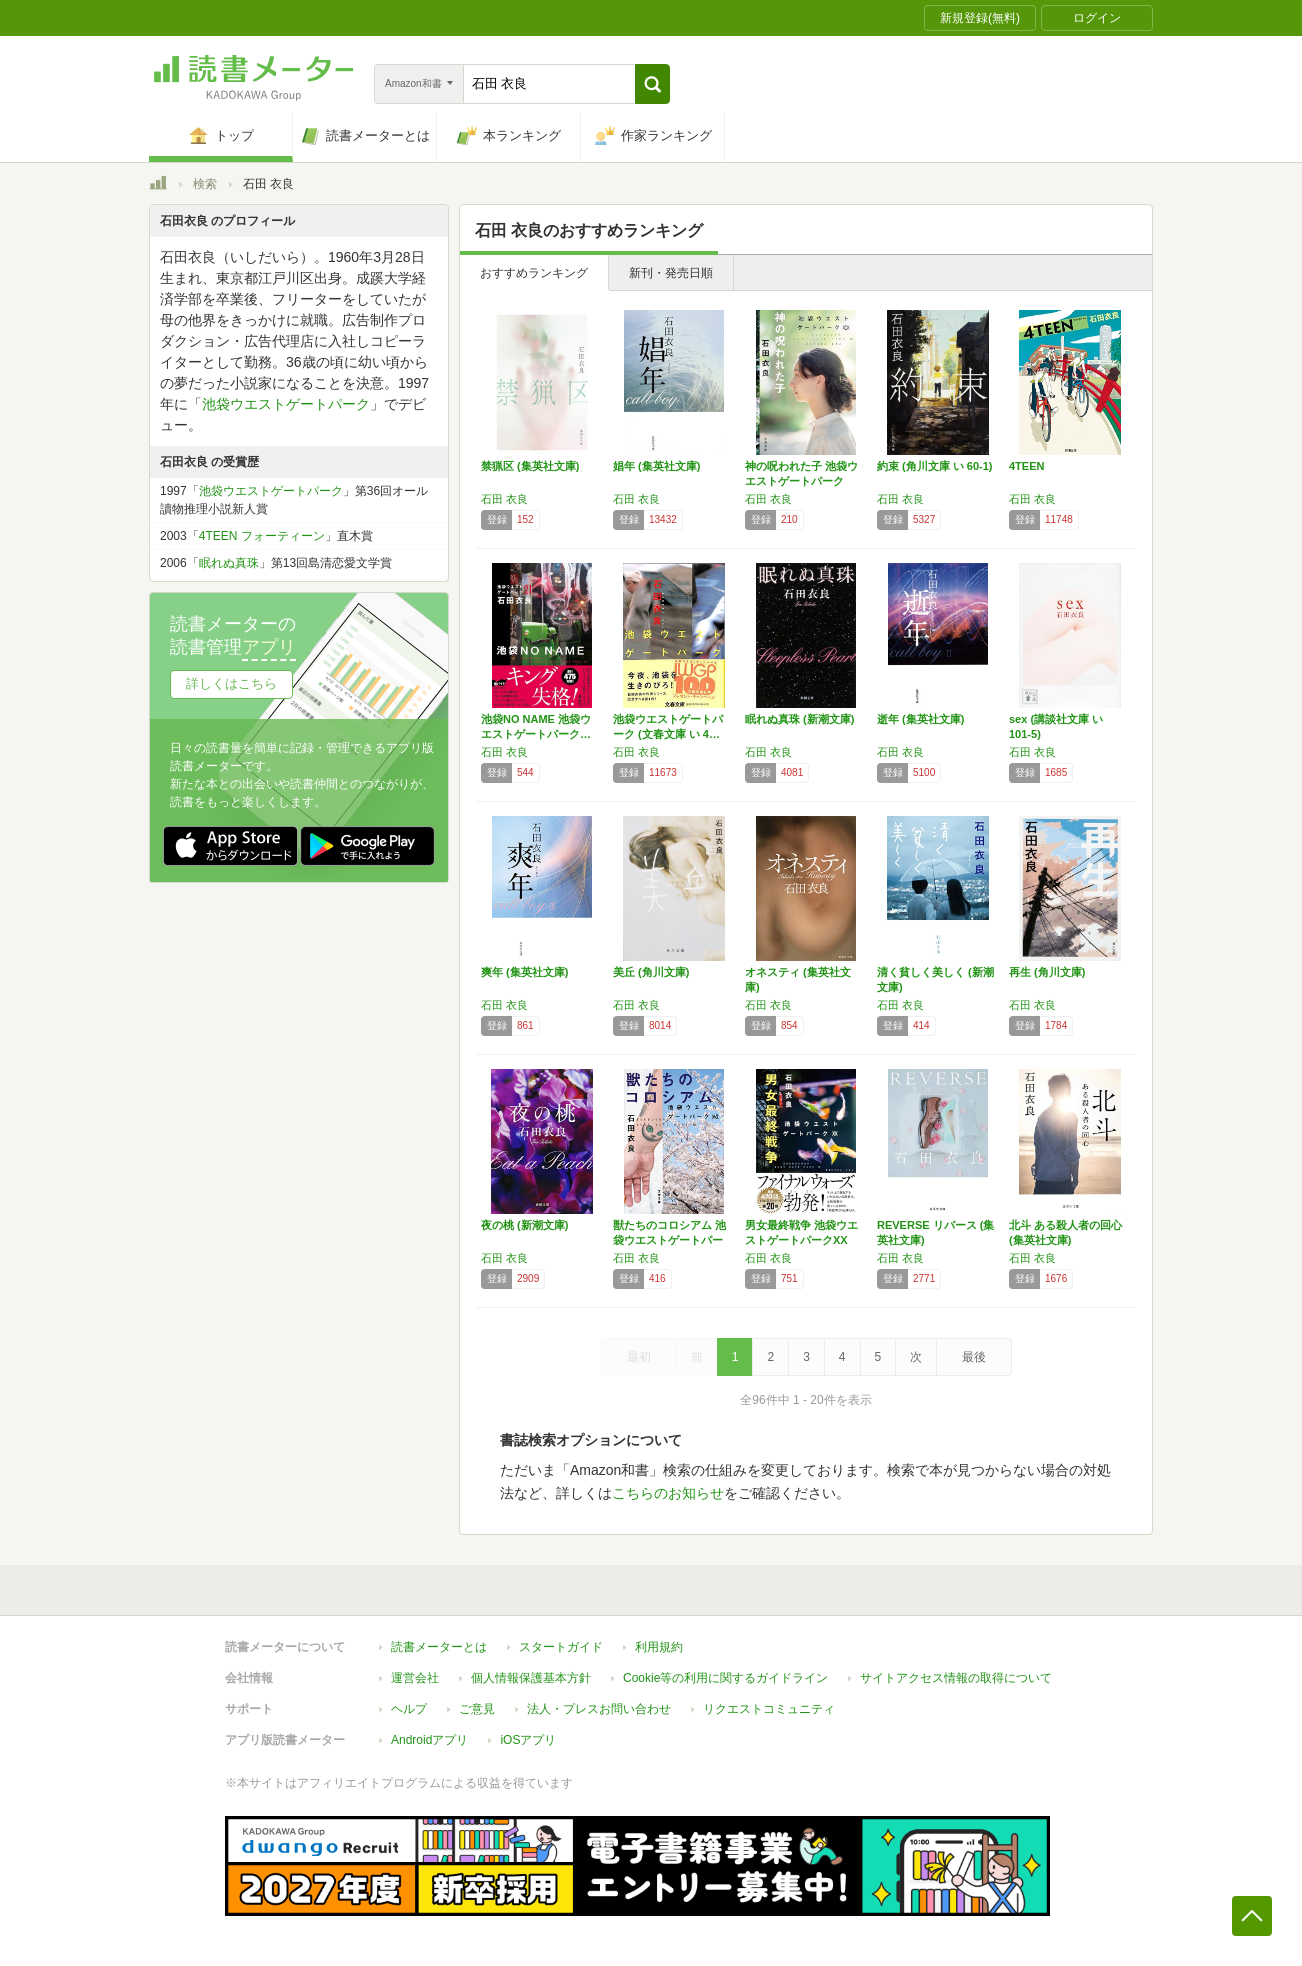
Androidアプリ (429, 1740)
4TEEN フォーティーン (262, 536)
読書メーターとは (439, 1647)
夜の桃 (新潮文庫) (524, 1225)
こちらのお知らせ (668, 1493)
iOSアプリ (528, 1740)
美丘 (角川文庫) (651, 972)
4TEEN (1026, 466)
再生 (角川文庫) (1047, 972)
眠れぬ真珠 (229, 563)
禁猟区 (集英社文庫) (530, 466)
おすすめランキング (534, 273)
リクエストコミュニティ (769, 1709)
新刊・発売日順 (671, 273)
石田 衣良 (504, 499)
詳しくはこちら (231, 683)
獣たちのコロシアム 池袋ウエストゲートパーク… (669, 1240)
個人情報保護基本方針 (531, 1678)
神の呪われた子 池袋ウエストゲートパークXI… (801, 481)
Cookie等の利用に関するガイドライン (725, 1678)
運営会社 (415, 1678)
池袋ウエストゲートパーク (286, 404)
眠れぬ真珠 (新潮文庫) (799, 719)
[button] (652, 84)
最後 (974, 1357)
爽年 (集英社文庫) (524, 972)
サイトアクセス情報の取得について (956, 1678)
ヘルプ (409, 1709)
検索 (205, 184)
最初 (639, 1357)
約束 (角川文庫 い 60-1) (935, 466)
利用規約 (659, 1647)
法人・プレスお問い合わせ (599, 1709)
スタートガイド (561, 1647)
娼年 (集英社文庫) (656, 466)
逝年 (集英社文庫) (920, 719)
